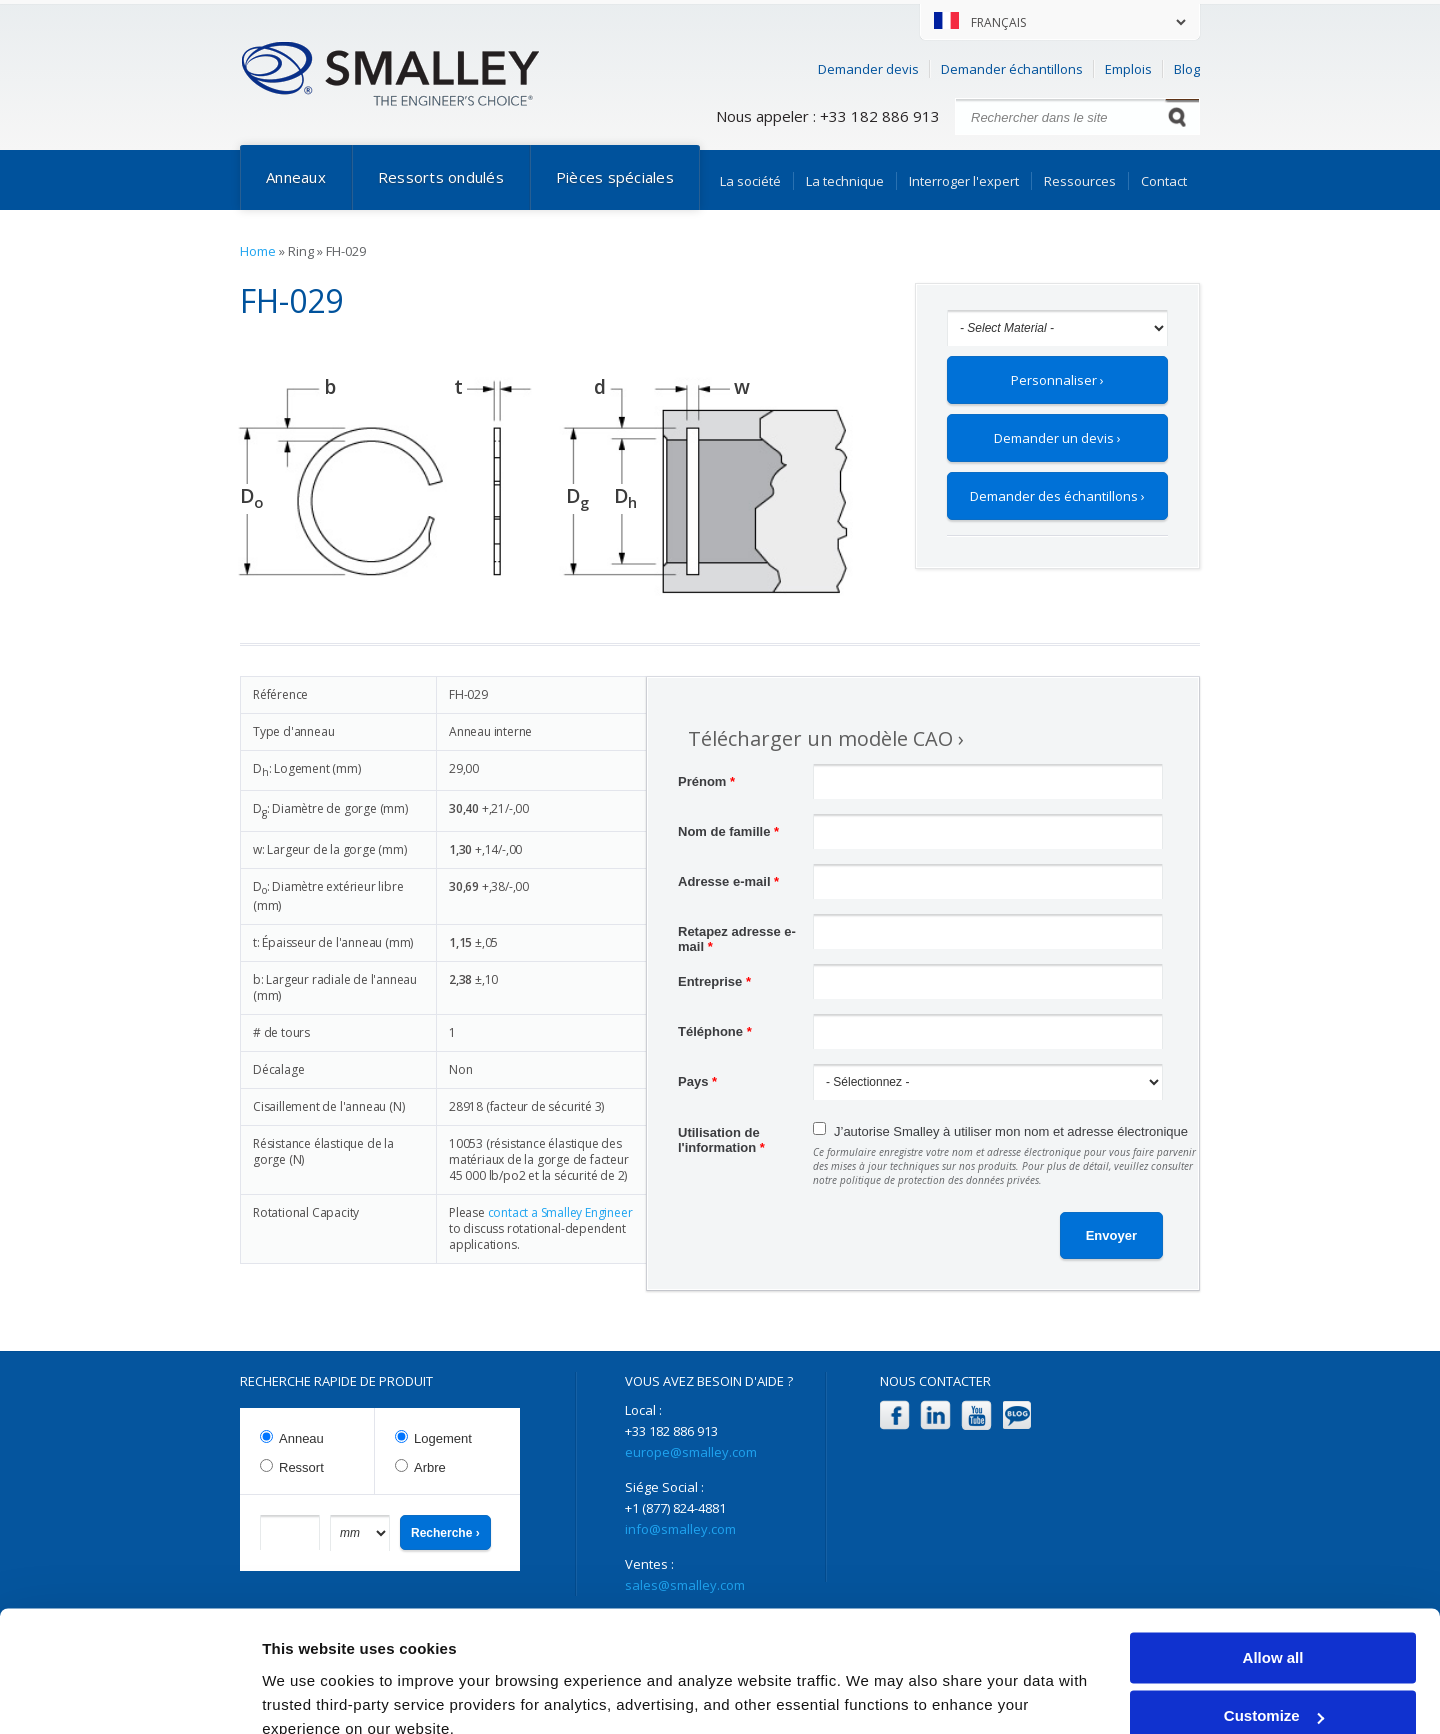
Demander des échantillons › (1057, 496)
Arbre (430, 1467)
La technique (845, 181)
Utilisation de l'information (721, 1135)
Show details (308, 1694)
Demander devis (868, 69)
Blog (1187, 69)
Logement (443, 1438)
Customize (1274, 1626)
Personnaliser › (1057, 380)
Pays (697, 1081)
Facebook (894, 1415)
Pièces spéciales (615, 177)
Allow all (1273, 1568)
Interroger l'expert (964, 181)
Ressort (301, 1467)
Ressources (1080, 181)
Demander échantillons (1012, 69)
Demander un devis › (1057, 438)
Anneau (301, 1438)
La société (750, 181)
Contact (1164, 181)
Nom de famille (728, 831)
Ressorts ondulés (441, 177)
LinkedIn (935, 1415)
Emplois (1128, 69)
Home (258, 251)
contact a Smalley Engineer (560, 1212)
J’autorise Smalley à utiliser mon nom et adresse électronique (1011, 1131)
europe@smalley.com (691, 1452)
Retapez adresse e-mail (737, 934)
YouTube (976, 1415)
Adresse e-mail (728, 881)
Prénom (706, 781)
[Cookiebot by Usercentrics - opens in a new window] (129, 1695)
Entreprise (714, 981)
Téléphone (715, 1031)
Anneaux (296, 177)
